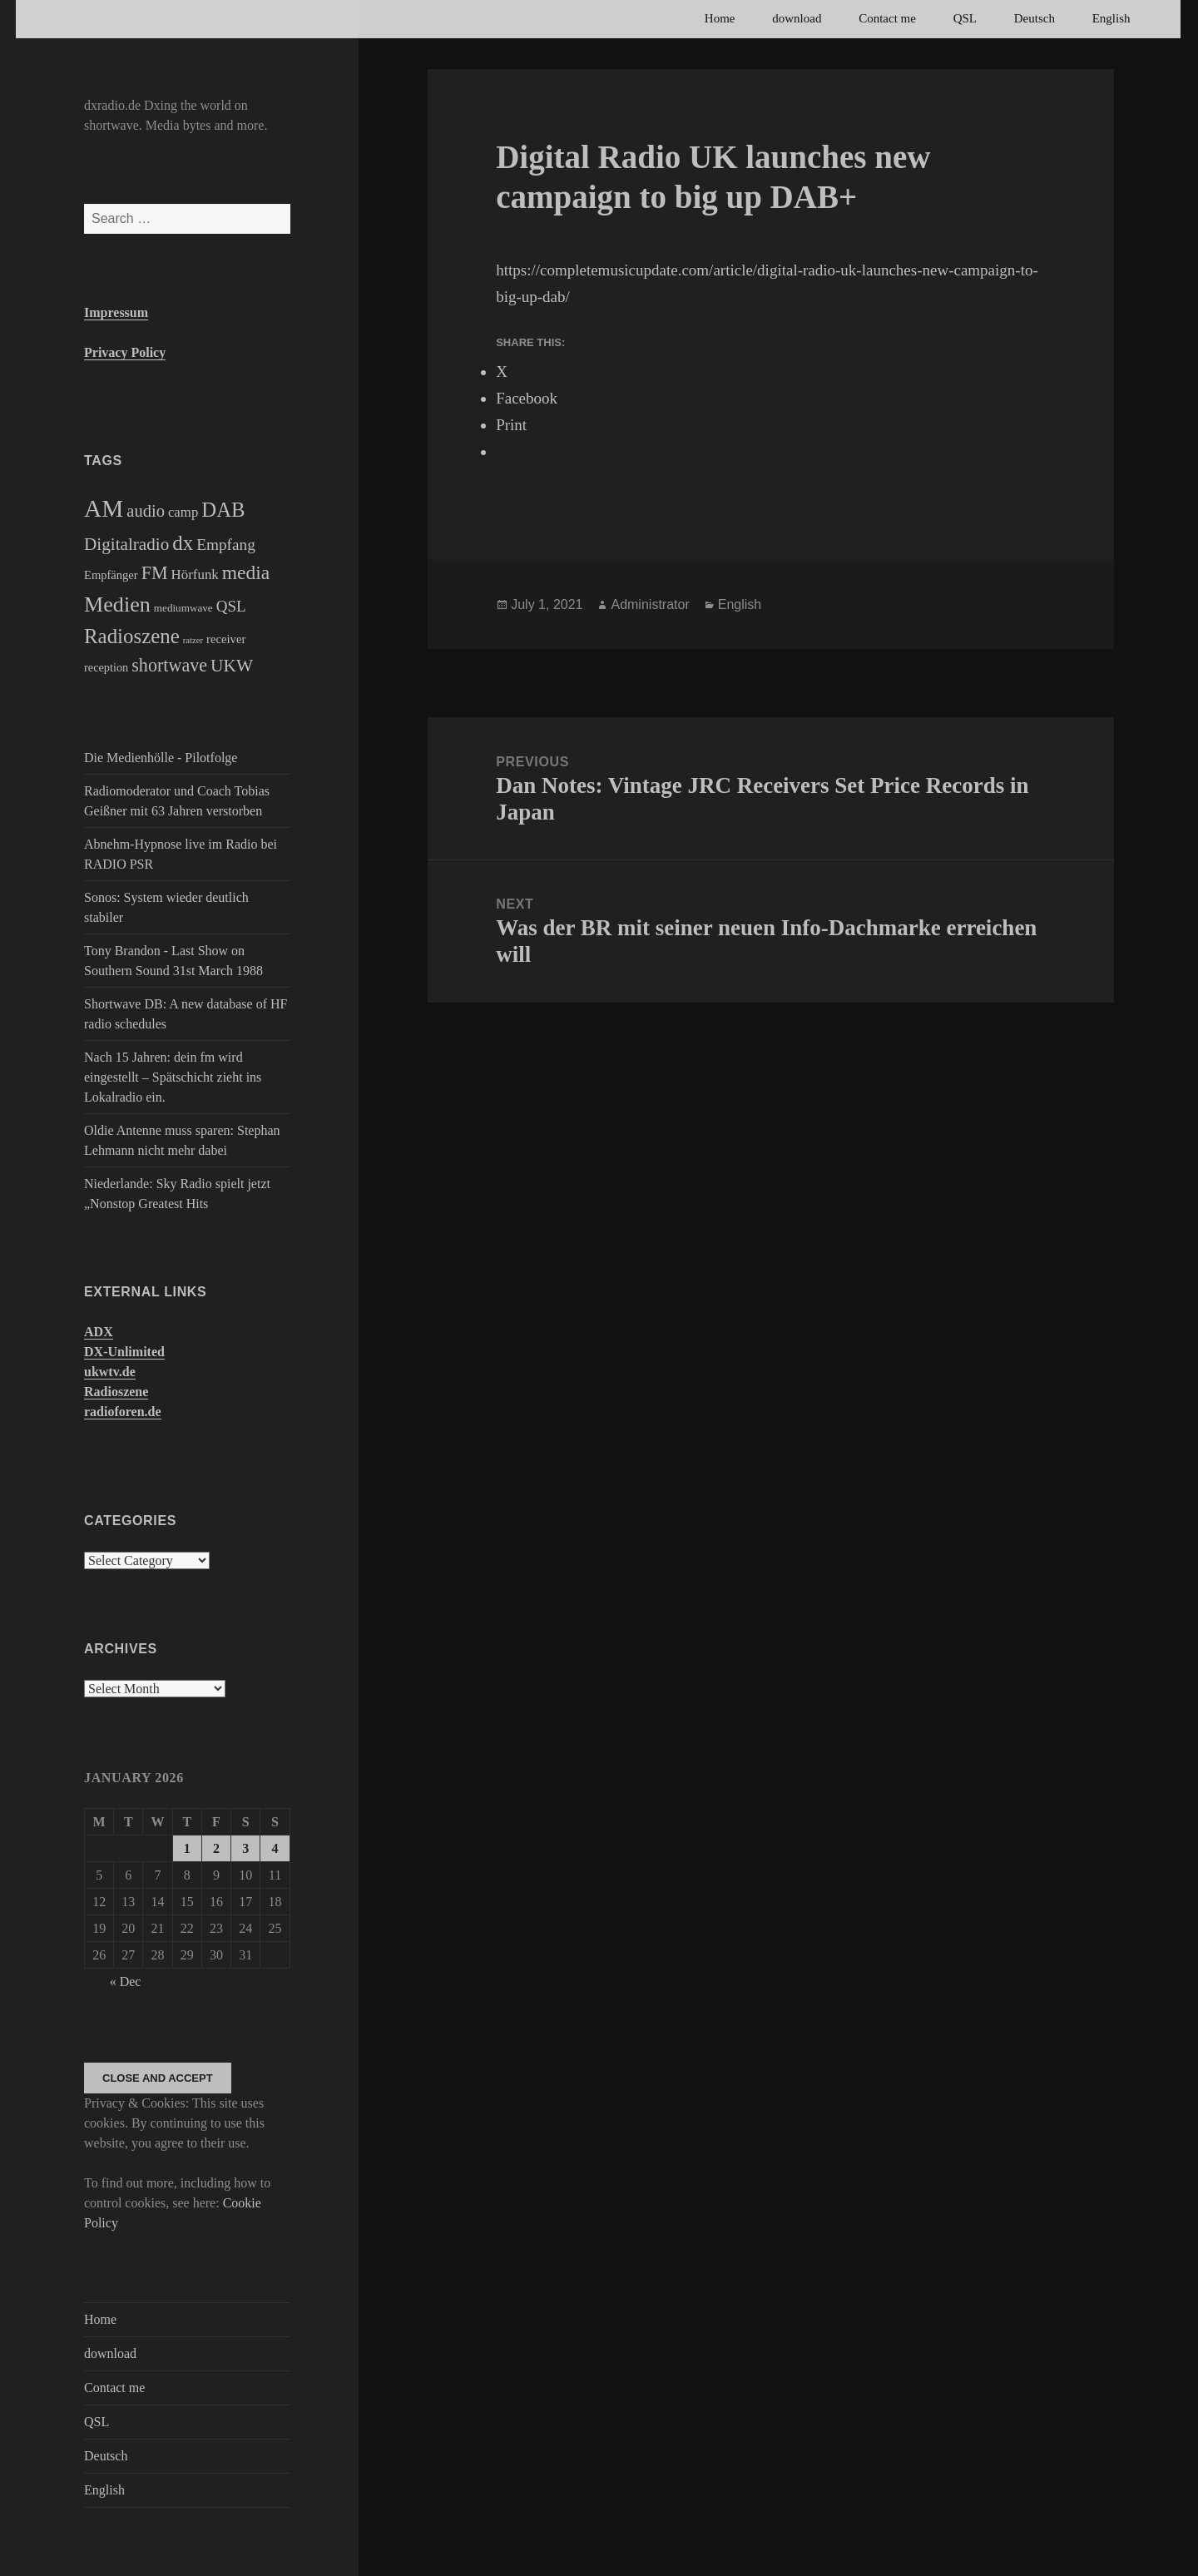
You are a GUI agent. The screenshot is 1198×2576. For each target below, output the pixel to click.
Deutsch (1034, 18)
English (1111, 18)
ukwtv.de (110, 1372)
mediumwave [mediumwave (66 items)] (183, 608)
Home (720, 18)
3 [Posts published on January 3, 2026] (245, 1848)
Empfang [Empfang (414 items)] (225, 544)
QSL (965, 18)
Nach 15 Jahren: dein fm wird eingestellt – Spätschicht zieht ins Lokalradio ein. (172, 1077)
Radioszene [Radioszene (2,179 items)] (132, 636)
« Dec (125, 1981)
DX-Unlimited (124, 1352)
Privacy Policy (125, 352)
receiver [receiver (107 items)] (225, 639)
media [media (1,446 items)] (246, 572)
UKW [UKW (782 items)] (231, 666)
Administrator (650, 604)
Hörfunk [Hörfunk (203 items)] (195, 574)
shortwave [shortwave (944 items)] (169, 665)
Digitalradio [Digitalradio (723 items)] (126, 544)
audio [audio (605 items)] (145, 511)
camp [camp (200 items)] (183, 512)
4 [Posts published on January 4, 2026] (274, 1848)
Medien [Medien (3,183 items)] (117, 604)
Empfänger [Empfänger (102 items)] (111, 575)
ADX (98, 1332)
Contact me (887, 18)
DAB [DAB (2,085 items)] (223, 509)
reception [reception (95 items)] (106, 667)
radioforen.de (122, 1411)
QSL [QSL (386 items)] (231, 606)
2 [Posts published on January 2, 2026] (216, 1848)
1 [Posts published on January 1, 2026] (187, 1848)
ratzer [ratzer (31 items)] (193, 640)
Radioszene (116, 1392)
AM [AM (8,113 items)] (103, 508)
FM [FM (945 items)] (154, 572)
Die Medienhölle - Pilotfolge (160, 758)
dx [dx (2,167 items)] (182, 543)
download (796, 18)
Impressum (116, 312)
